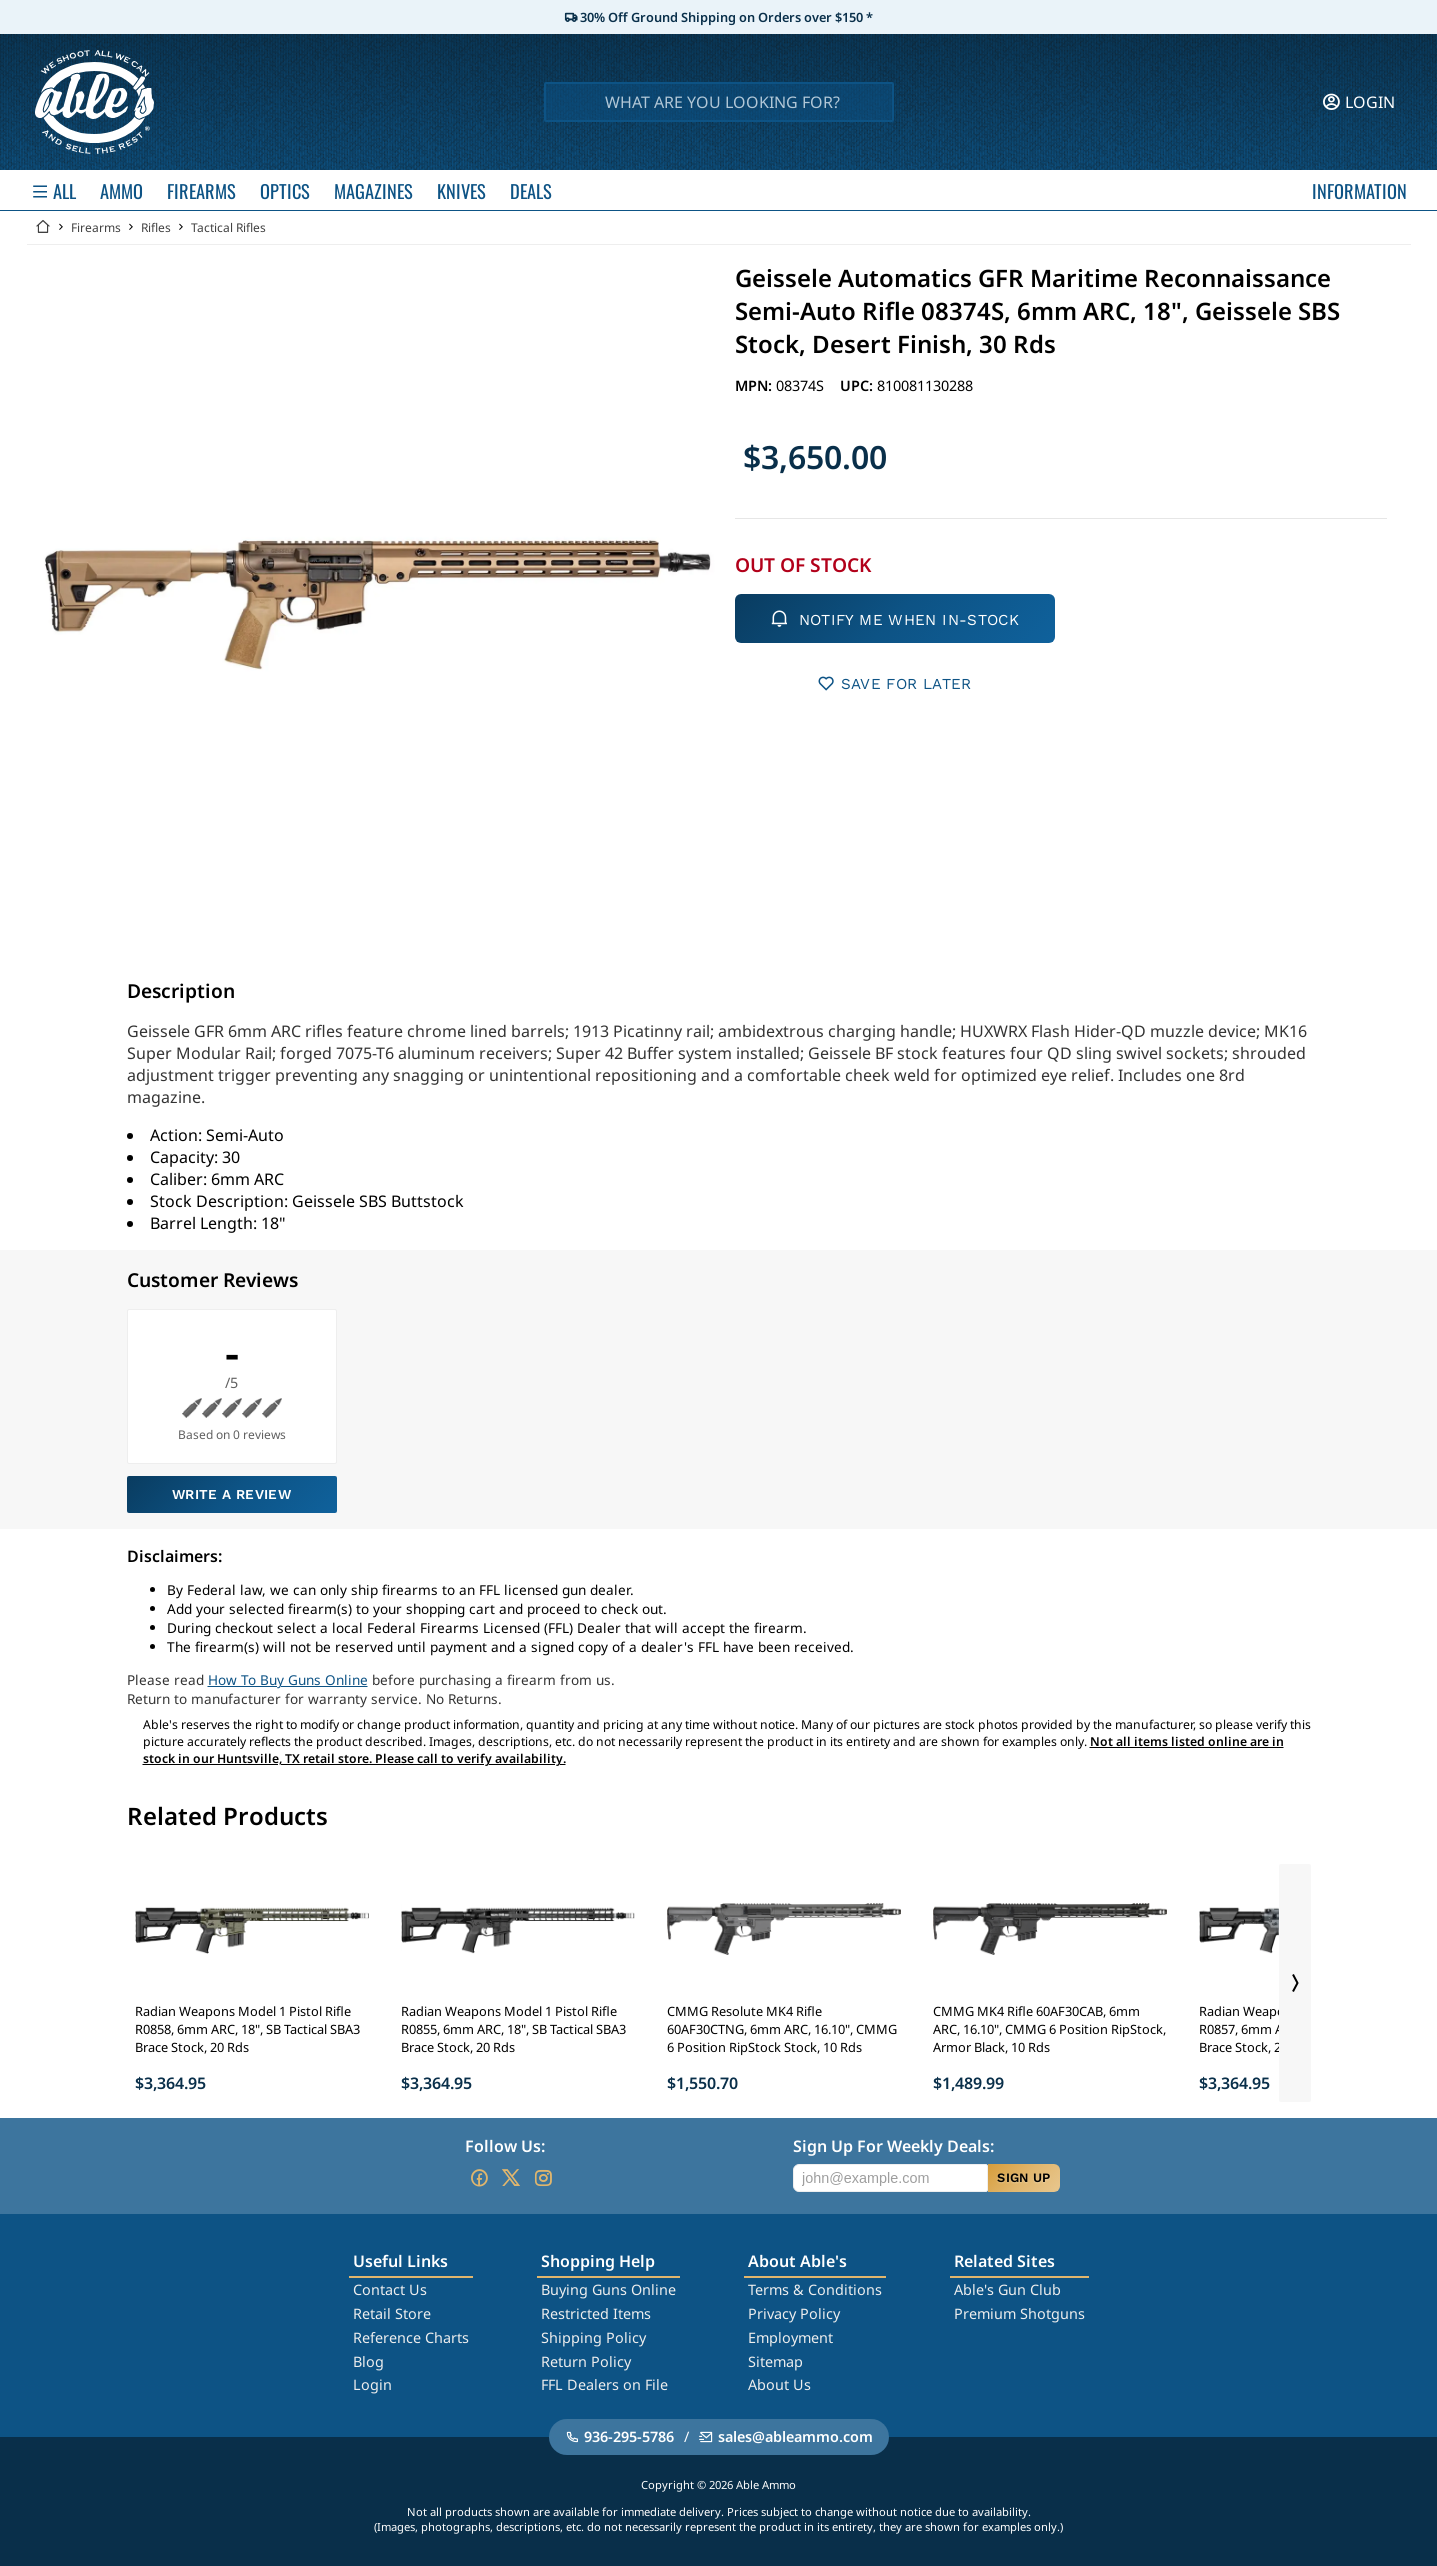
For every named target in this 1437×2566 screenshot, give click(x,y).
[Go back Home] (43, 227)
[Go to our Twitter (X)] (511, 2178)
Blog (368, 2361)
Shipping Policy (593, 2337)
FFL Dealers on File (604, 2384)
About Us (779, 2384)
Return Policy (586, 2361)
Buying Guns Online (608, 2289)
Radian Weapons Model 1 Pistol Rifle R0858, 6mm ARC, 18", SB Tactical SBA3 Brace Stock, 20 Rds (247, 2029)
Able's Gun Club (1007, 2289)
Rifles (156, 227)
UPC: (858, 385)
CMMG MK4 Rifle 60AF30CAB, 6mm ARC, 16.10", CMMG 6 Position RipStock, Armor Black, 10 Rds (1049, 2029)
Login (372, 2384)
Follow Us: (505, 2146)
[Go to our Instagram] (543, 2178)
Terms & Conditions (815, 2289)
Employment (790, 2337)
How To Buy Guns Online (288, 1679)
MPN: (755, 385)
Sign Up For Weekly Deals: (893, 2146)
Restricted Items (596, 2313)
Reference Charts (411, 2337)
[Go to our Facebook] (479, 2178)
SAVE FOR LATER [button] (894, 683)
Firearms (96, 227)
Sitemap (775, 2361)
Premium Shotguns (1019, 2313)
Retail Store (392, 2313)
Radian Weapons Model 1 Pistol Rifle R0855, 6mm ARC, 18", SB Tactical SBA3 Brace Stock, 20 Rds (513, 2029)
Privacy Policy (794, 2313)
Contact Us (390, 2289)
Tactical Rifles (228, 227)
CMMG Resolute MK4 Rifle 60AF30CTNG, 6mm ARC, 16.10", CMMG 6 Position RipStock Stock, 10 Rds (782, 2029)
